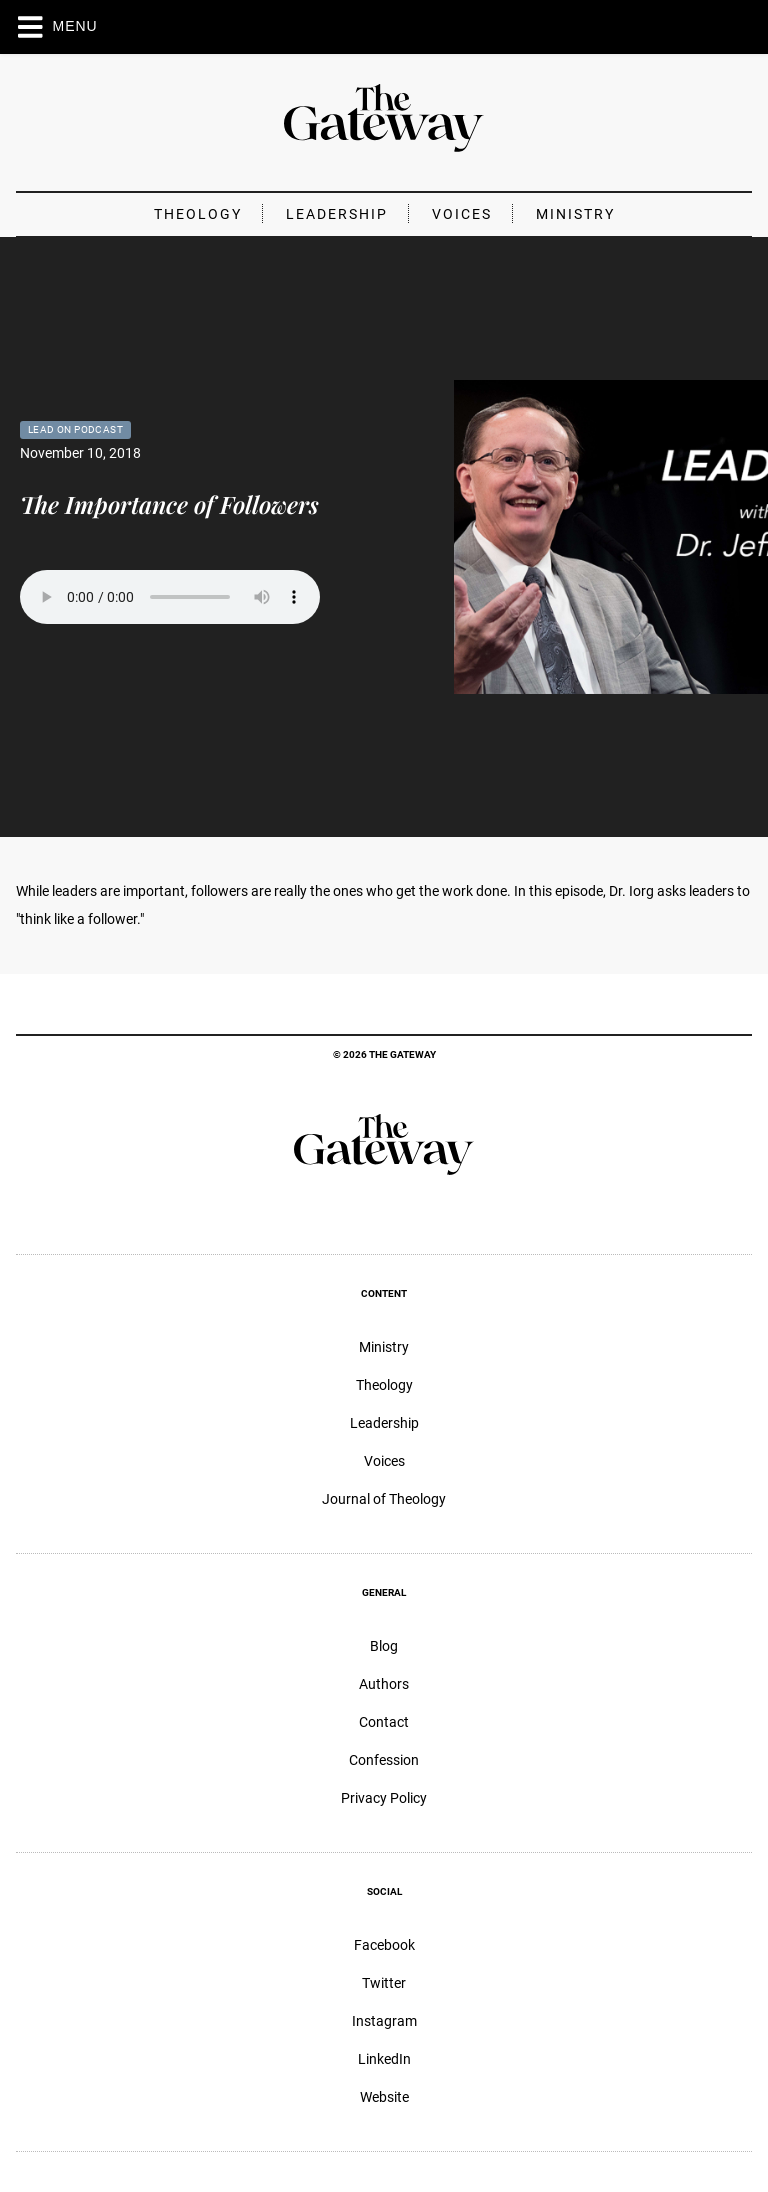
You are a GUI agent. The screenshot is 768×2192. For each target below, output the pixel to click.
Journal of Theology (384, 1499)
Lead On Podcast (75, 429)
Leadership (337, 214)
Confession (384, 1760)
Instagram (384, 2021)
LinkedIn (384, 2059)
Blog (384, 1646)
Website (384, 2097)
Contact (384, 1722)
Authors (384, 1684)
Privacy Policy (384, 1798)
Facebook (384, 1945)
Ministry (575, 214)
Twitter (384, 1983)
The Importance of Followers (169, 504)
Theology (198, 214)
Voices (462, 214)
